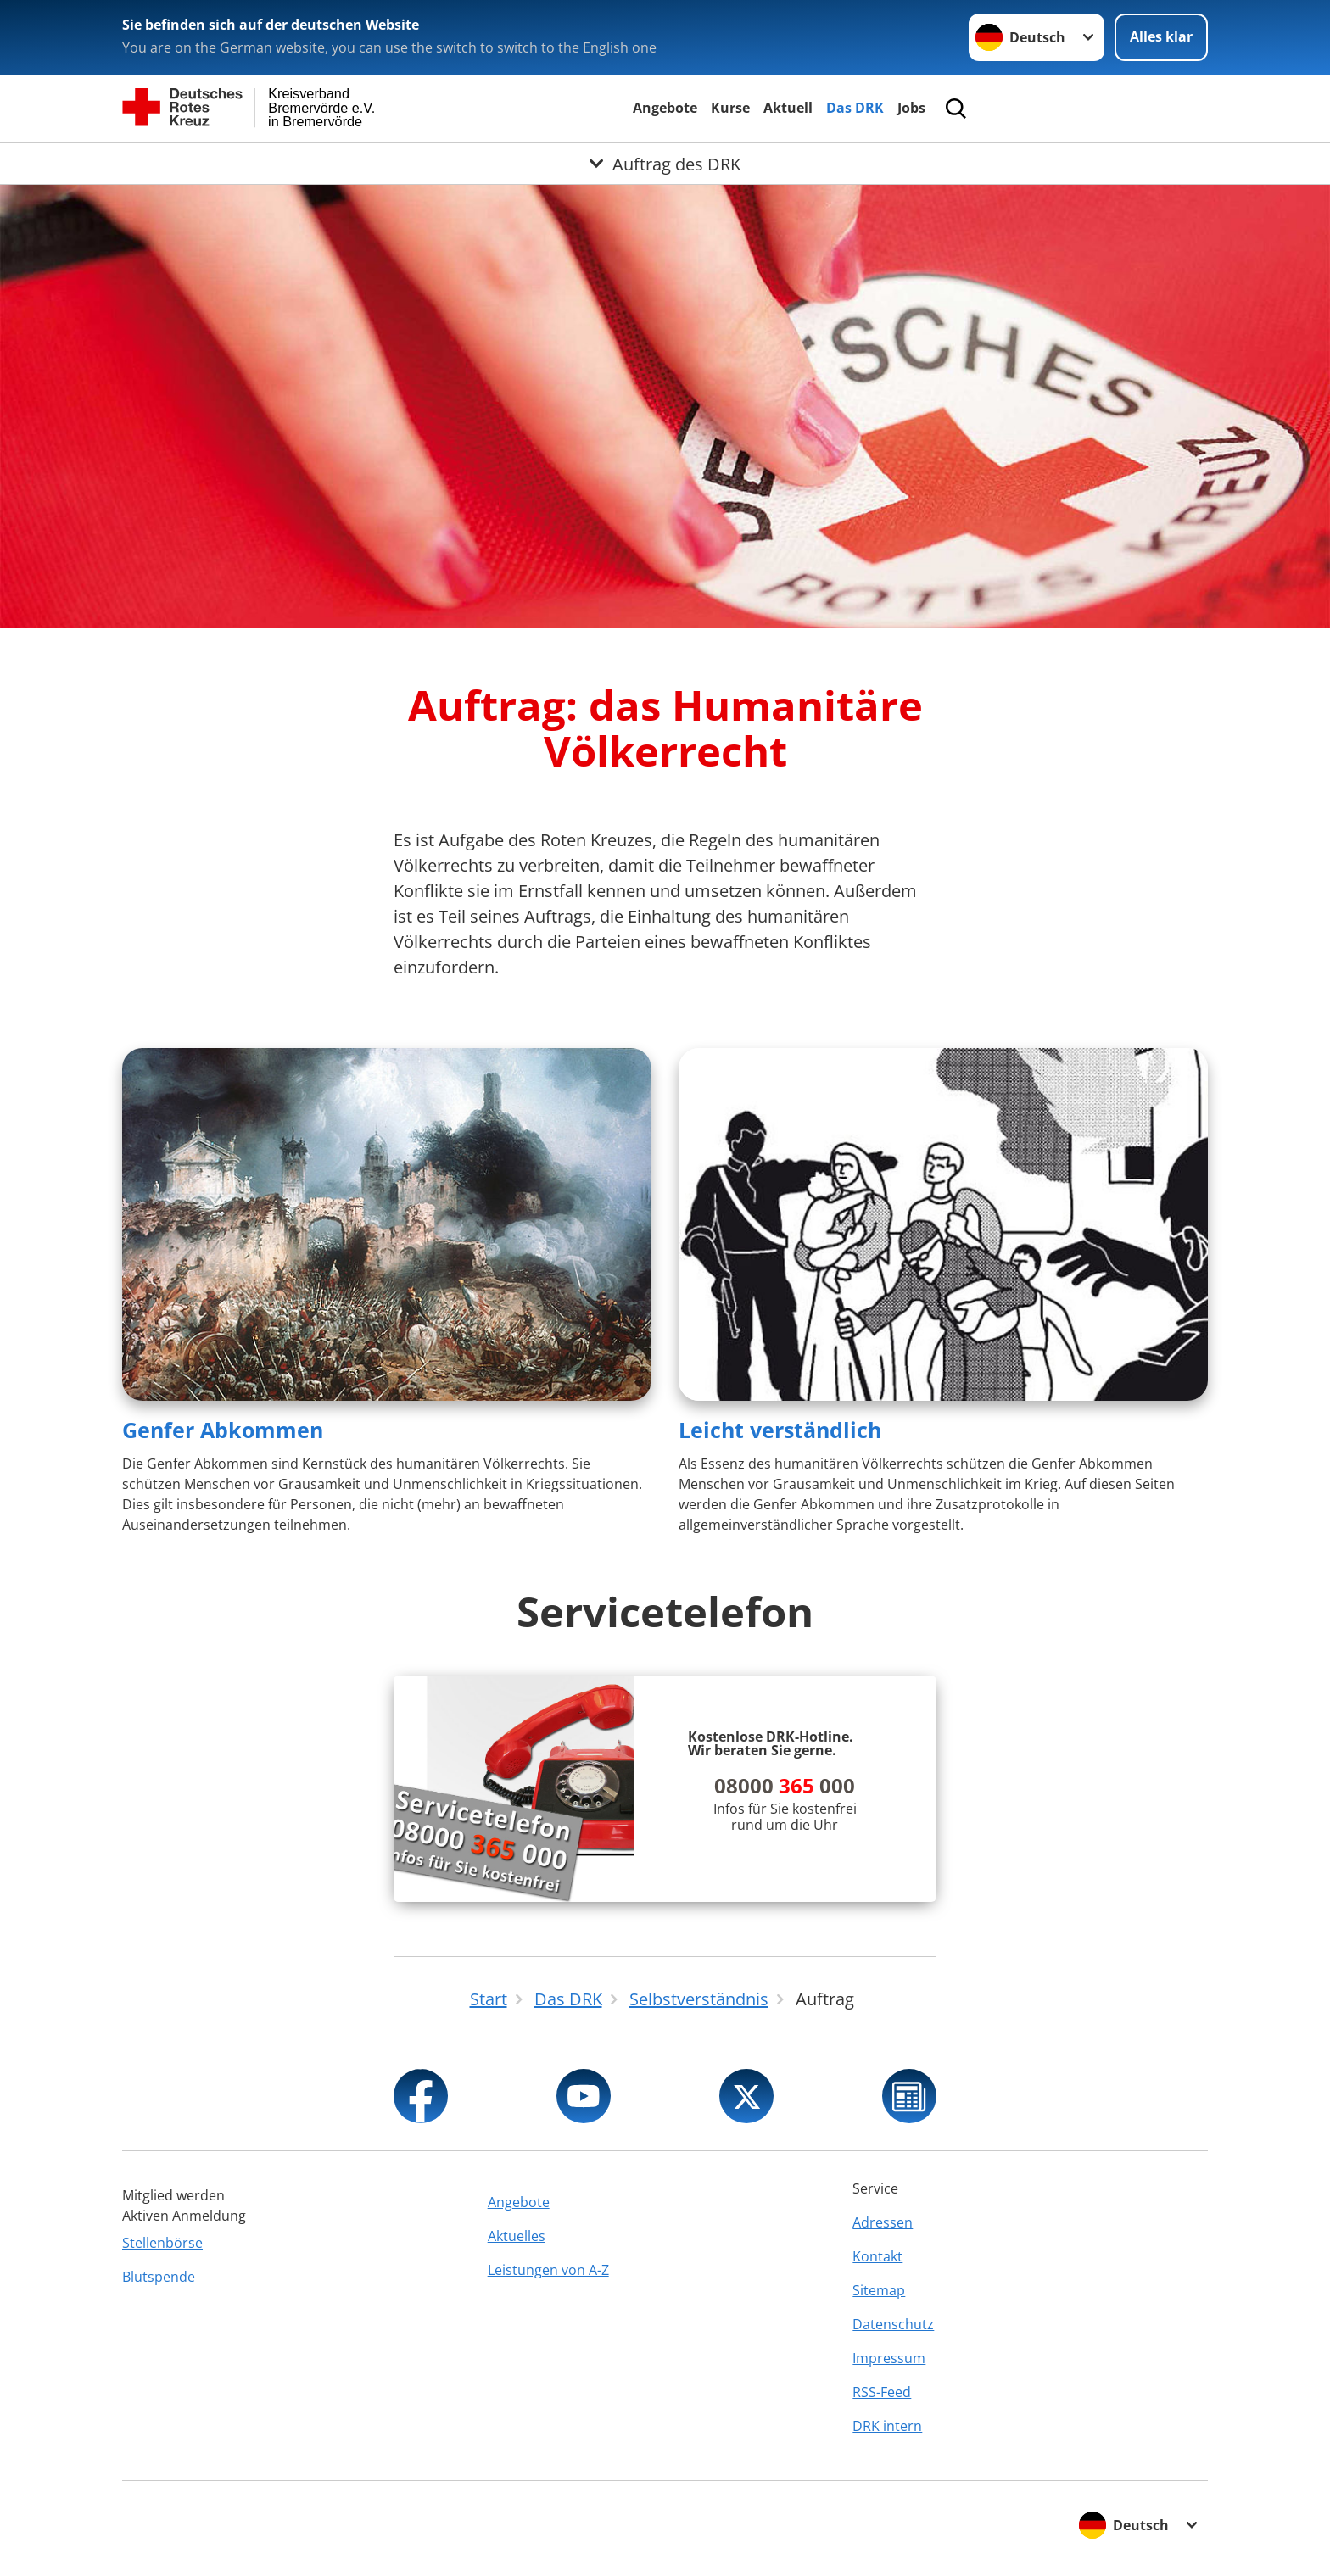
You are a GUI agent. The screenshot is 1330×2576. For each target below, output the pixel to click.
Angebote (665, 107)
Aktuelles (516, 2236)
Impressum (888, 2358)
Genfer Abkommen (222, 1429)
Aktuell (788, 107)
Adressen (882, 2222)
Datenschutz (893, 2324)
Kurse (730, 107)
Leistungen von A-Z (548, 2270)
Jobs (911, 107)
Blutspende (158, 2276)
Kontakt (877, 2256)
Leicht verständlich (780, 1429)
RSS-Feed (881, 2392)
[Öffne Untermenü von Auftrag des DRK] (665, 163)
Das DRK (855, 107)
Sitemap (878, 2290)
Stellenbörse (162, 2242)
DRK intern (887, 2426)
